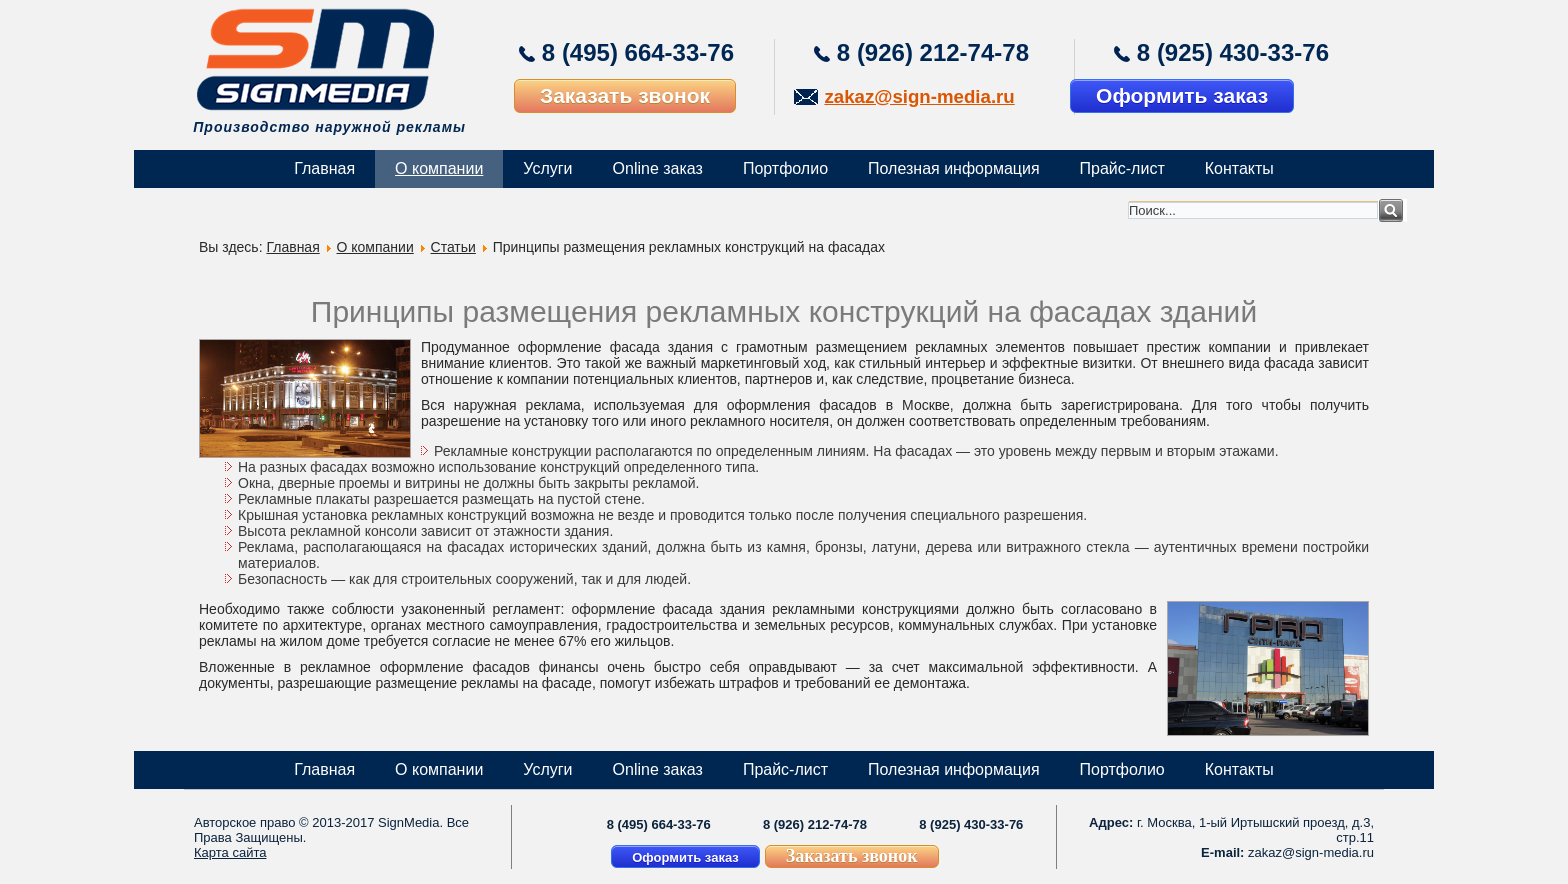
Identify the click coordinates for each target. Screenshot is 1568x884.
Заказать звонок (625, 95)
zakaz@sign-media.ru (919, 96)
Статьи (453, 247)
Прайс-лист (1122, 168)
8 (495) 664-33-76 (638, 52)
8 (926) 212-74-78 (933, 52)
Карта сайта (230, 852)
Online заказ (658, 168)
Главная (324, 168)
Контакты (1239, 168)
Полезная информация (954, 168)
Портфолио (785, 168)
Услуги (547, 168)
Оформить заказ (1182, 95)
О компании (439, 168)
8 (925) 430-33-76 (1233, 52)
